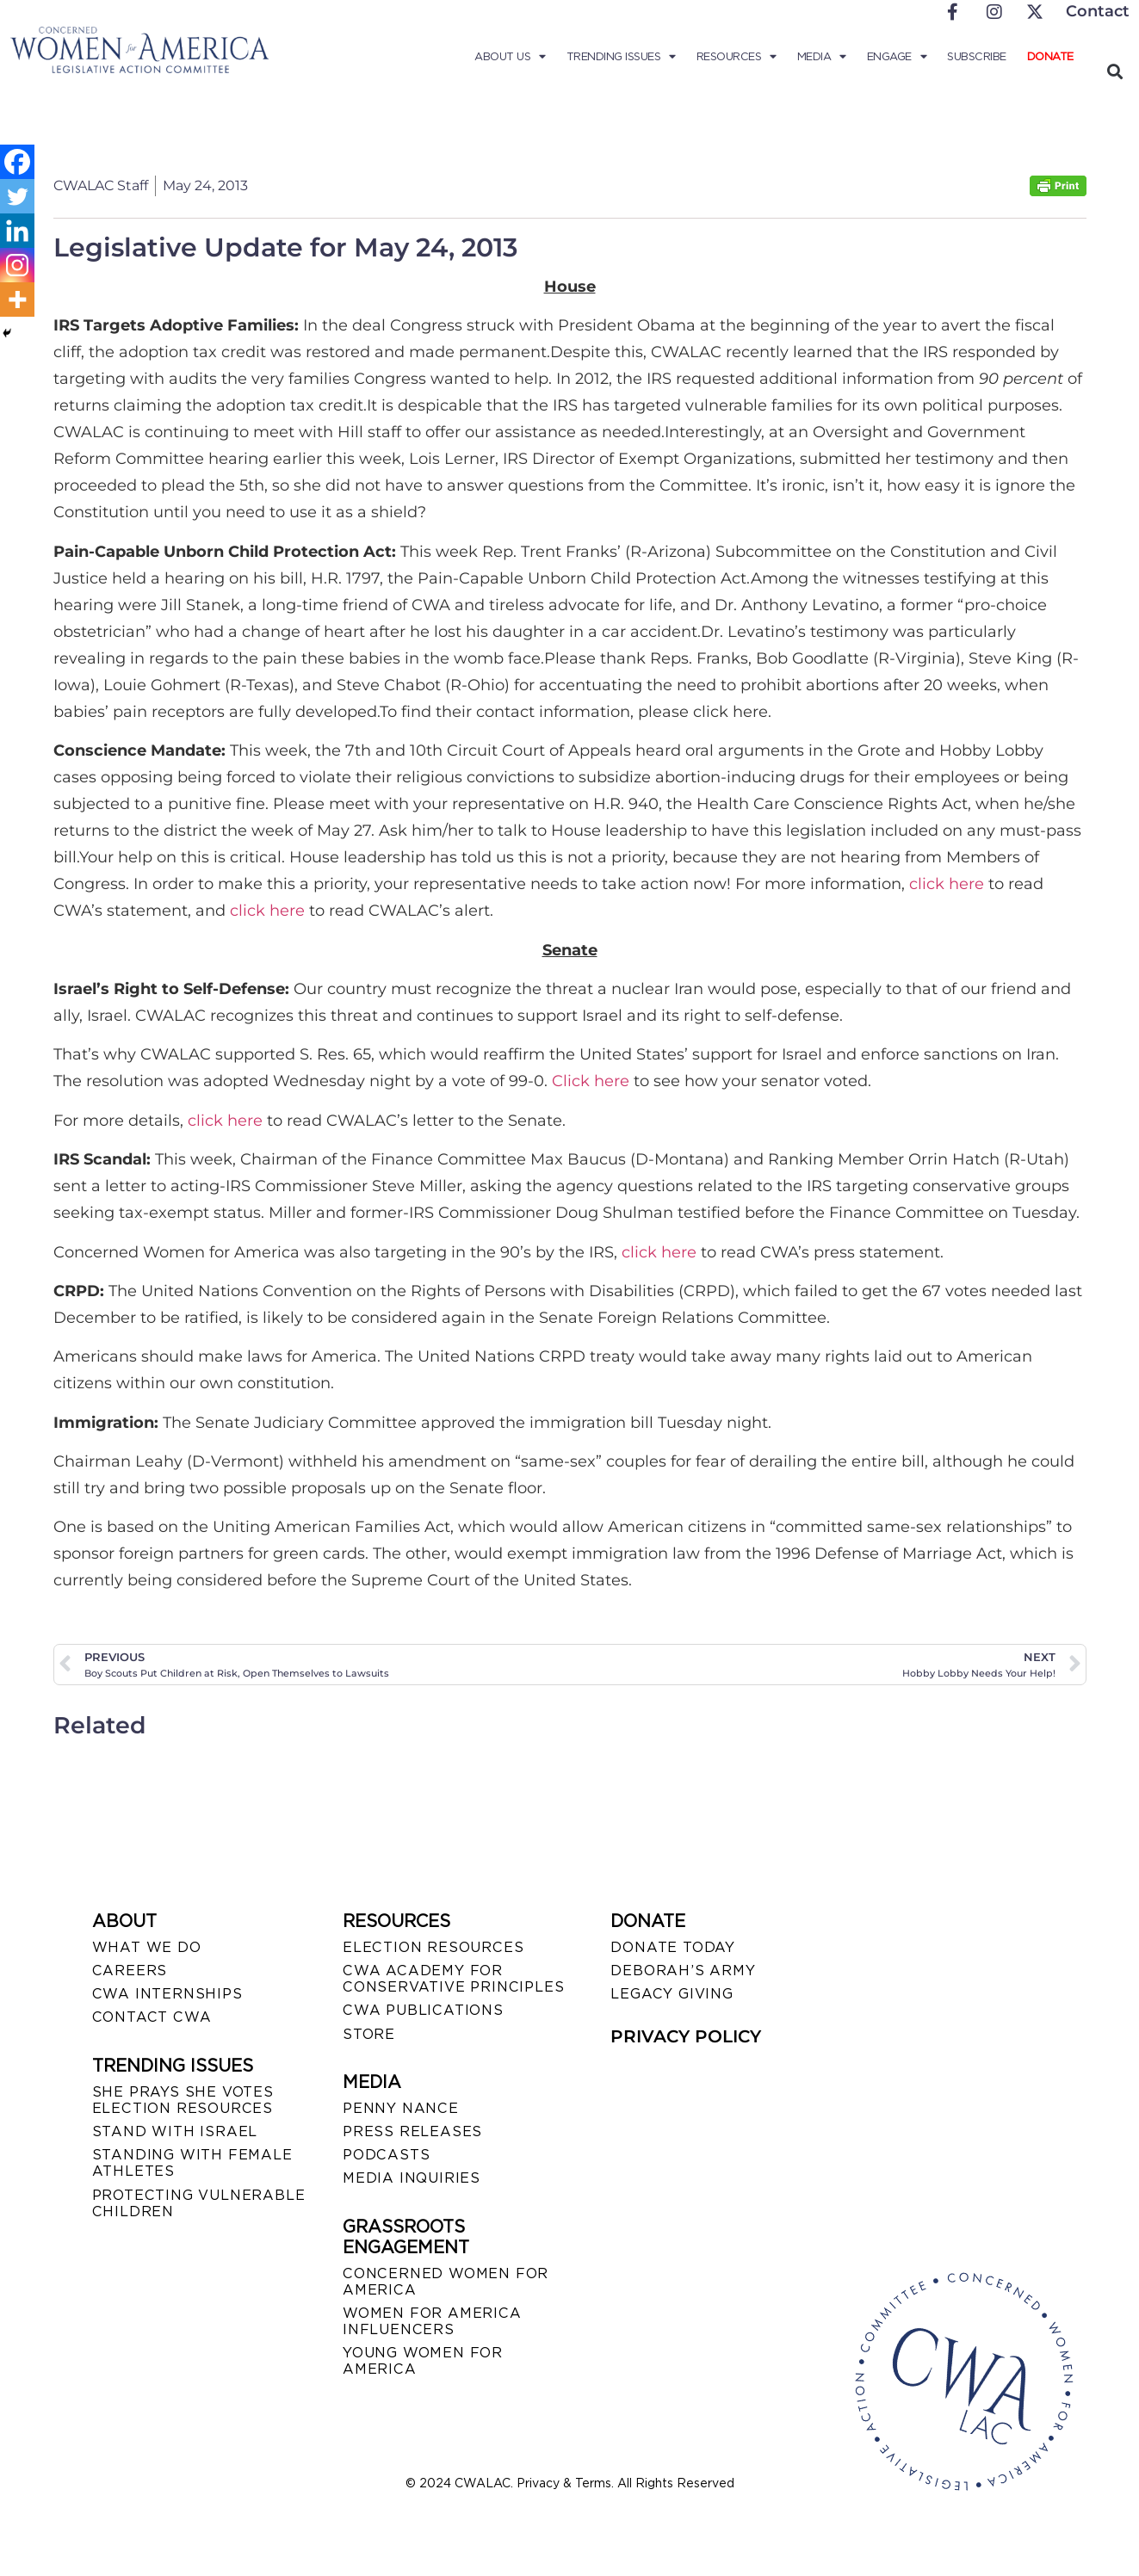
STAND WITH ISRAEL (175, 2131)
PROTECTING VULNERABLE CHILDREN (199, 2203)
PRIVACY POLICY (685, 2036)
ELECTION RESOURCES (433, 1947)
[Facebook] (17, 162)
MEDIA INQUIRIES (411, 2178)
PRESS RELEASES (412, 2131)
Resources (736, 57)
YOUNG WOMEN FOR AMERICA (423, 2360)
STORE (369, 2034)
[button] (1115, 71)
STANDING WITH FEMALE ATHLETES (192, 2163)
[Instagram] (17, 265)
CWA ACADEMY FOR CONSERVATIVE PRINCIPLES (453, 1978)
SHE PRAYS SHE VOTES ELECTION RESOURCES (183, 2100)
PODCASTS (386, 2155)
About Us (510, 57)
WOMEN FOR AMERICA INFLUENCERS (432, 2321)
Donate (1050, 56)
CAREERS (130, 1970)
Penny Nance (401, 2108)
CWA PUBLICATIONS (423, 2010)
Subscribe (976, 56)
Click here (590, 1081)
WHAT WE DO (146, 1947)
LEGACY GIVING (671, 1994)
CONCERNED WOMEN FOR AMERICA (445, 2281)
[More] (17, 299)
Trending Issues (621, 57)
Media (821, 57)
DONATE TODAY (672, 1947)
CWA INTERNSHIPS (167, 1994)
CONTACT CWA (152, 2017)
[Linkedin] (17, 230)
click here (946, 883)
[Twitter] (17, 196)
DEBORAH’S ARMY (682, 1970)
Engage (897, 57)
